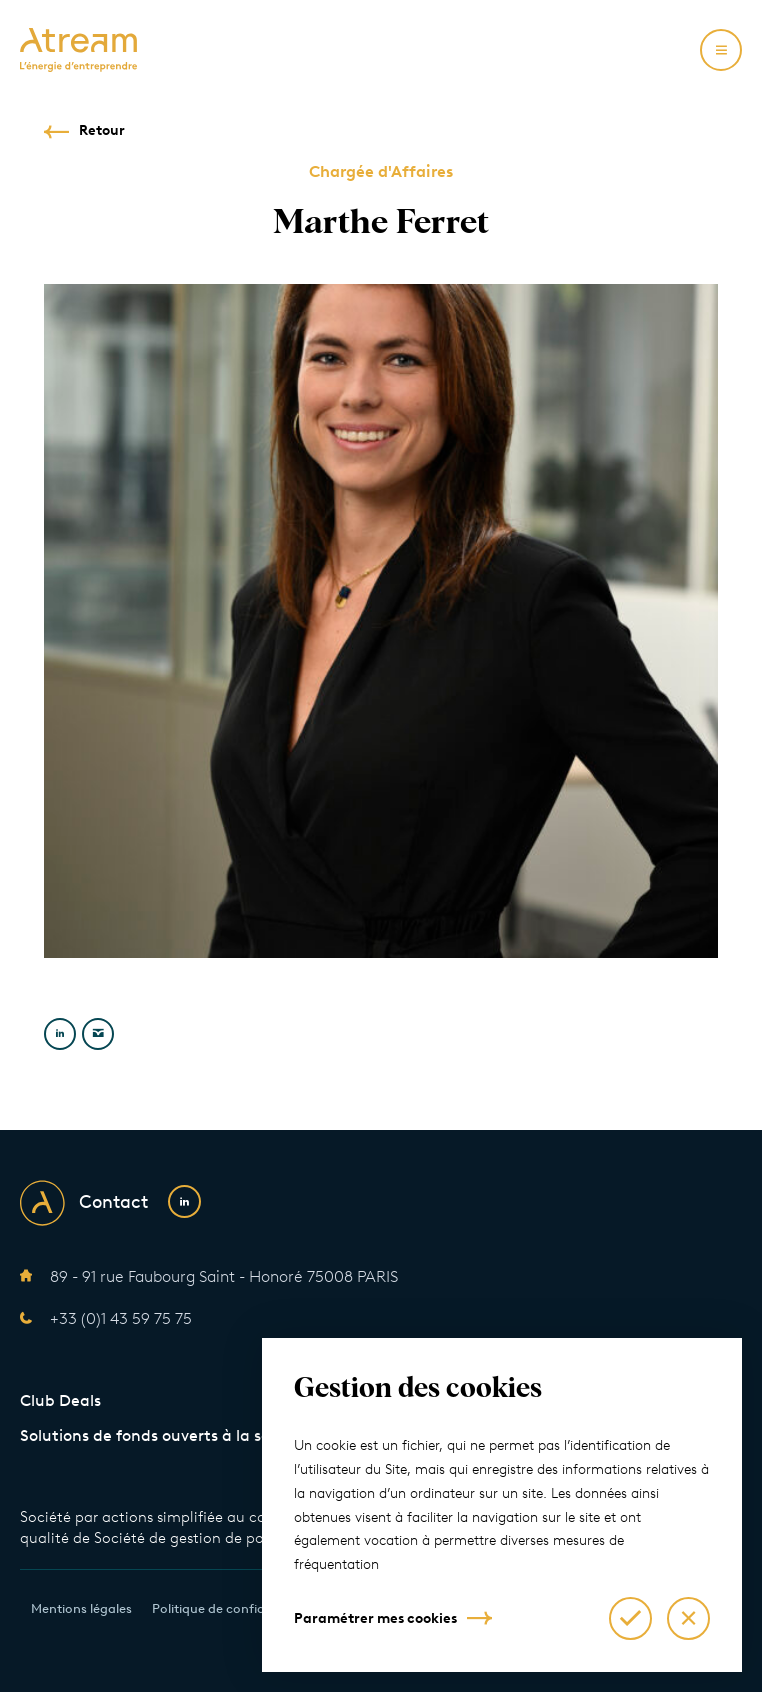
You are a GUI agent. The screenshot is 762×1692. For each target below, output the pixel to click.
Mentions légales (81, 1608)
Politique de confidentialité (233, 1608)
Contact (113, 1202)
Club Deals (60, 1400)
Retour (102, 130)
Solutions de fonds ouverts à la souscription (183, 1435)
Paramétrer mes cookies (375, 1618)
